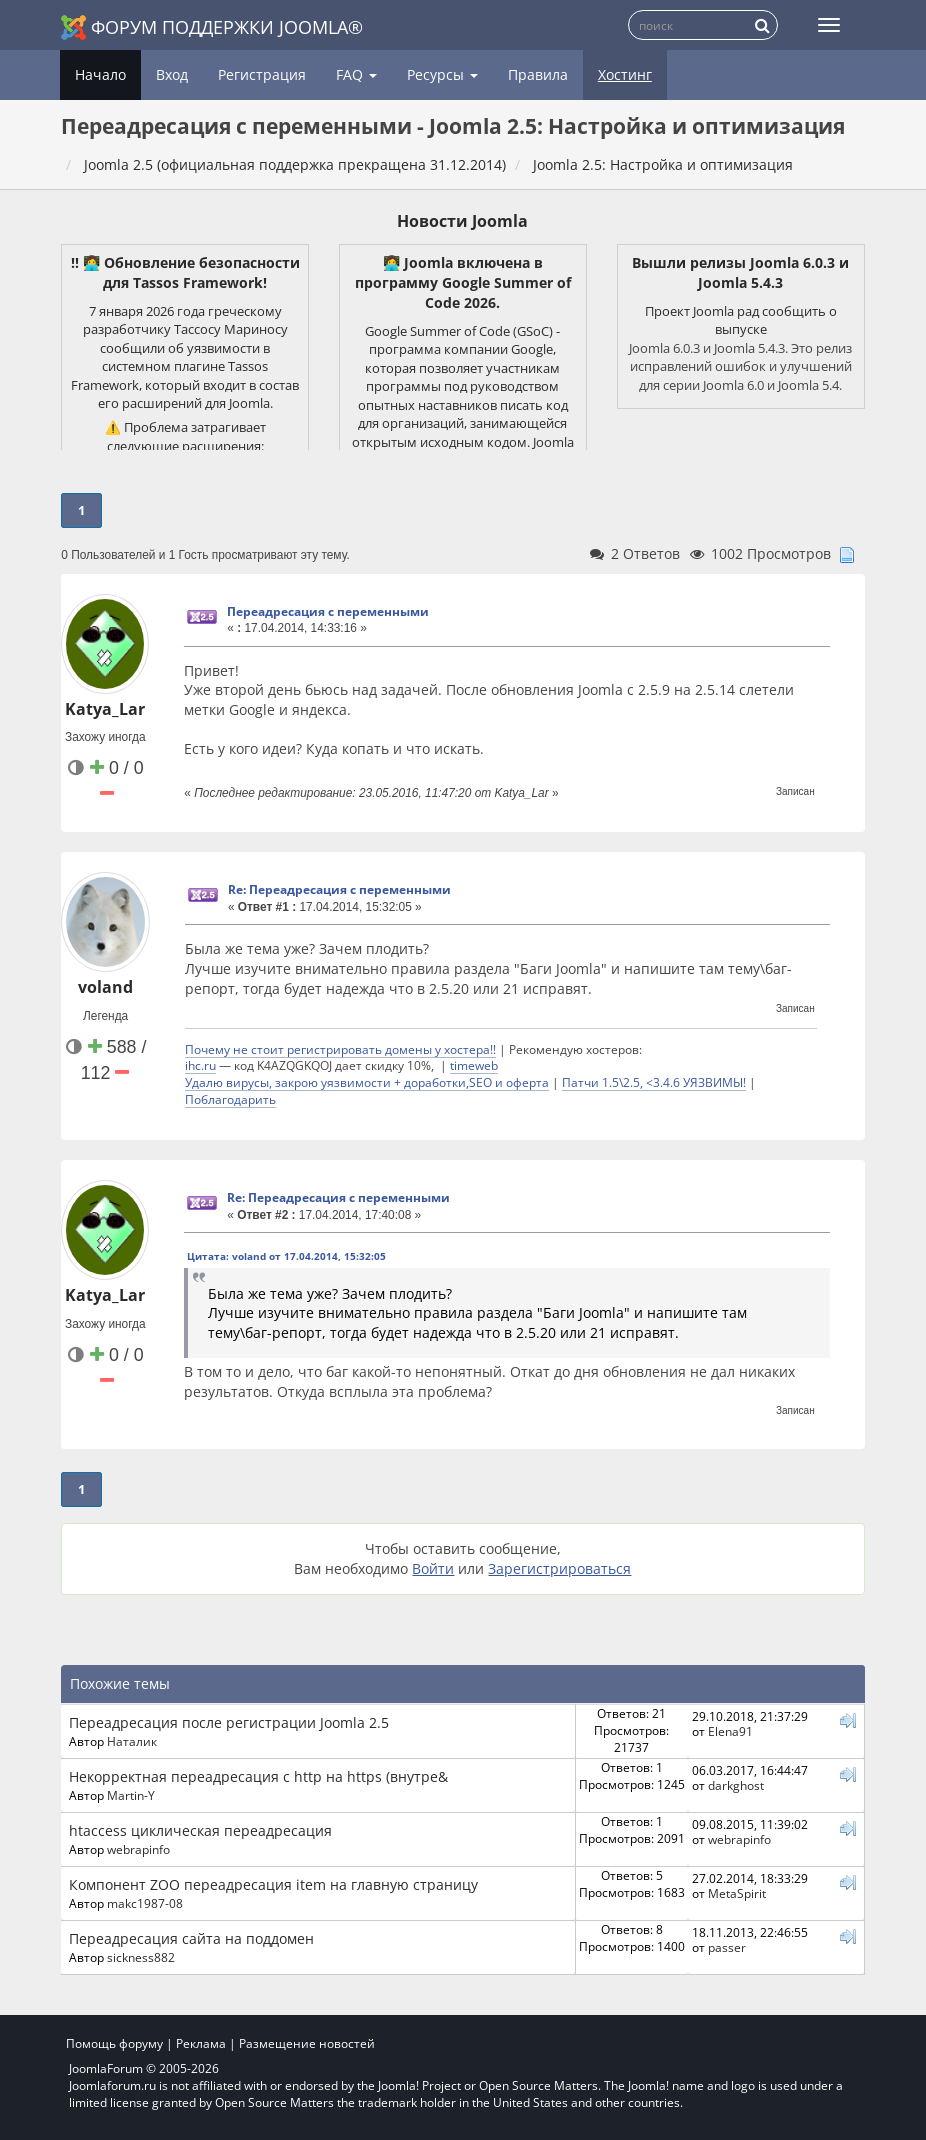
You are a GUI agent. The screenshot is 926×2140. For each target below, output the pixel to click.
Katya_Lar (105, 709)
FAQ (356, 74)
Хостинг (625, 74)
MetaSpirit (737, 1893)
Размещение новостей (307, 2043)
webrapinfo (138, 1849)
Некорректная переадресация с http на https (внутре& (258, 1776)
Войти (433, 1568)
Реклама (201, 2043)
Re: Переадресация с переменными (339, 889)
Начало (100, 74)
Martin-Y (131, 1795)
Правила (538, 74)
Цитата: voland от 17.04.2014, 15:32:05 (286, 1256)
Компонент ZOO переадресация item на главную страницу (273, 1884)
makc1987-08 (145, 1903)
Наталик (132, 1741)
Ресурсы (442, 74)
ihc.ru (200, 1065)
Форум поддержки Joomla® (212, 27)
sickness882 (141, 1957)
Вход (172, 74)
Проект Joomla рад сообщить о (741, 311)
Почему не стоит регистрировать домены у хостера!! (340, 1049)
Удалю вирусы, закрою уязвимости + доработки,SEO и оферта (367, 1082)
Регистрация (262, 74)
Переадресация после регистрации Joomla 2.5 (229, 1722)
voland (105, 987)
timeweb (474, 1065)
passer (727, 1947)
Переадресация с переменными (328, 611)
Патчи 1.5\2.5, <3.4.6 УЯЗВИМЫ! (654, 1082)
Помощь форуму (114, 2043)
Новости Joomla (462, 221)
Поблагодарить (230, 1099)
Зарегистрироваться (559, 1568)
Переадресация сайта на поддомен (191, 1938)
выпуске (741, 329)
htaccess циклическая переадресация (200, 1830)
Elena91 (730, 1731)
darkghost (736, 1785)
